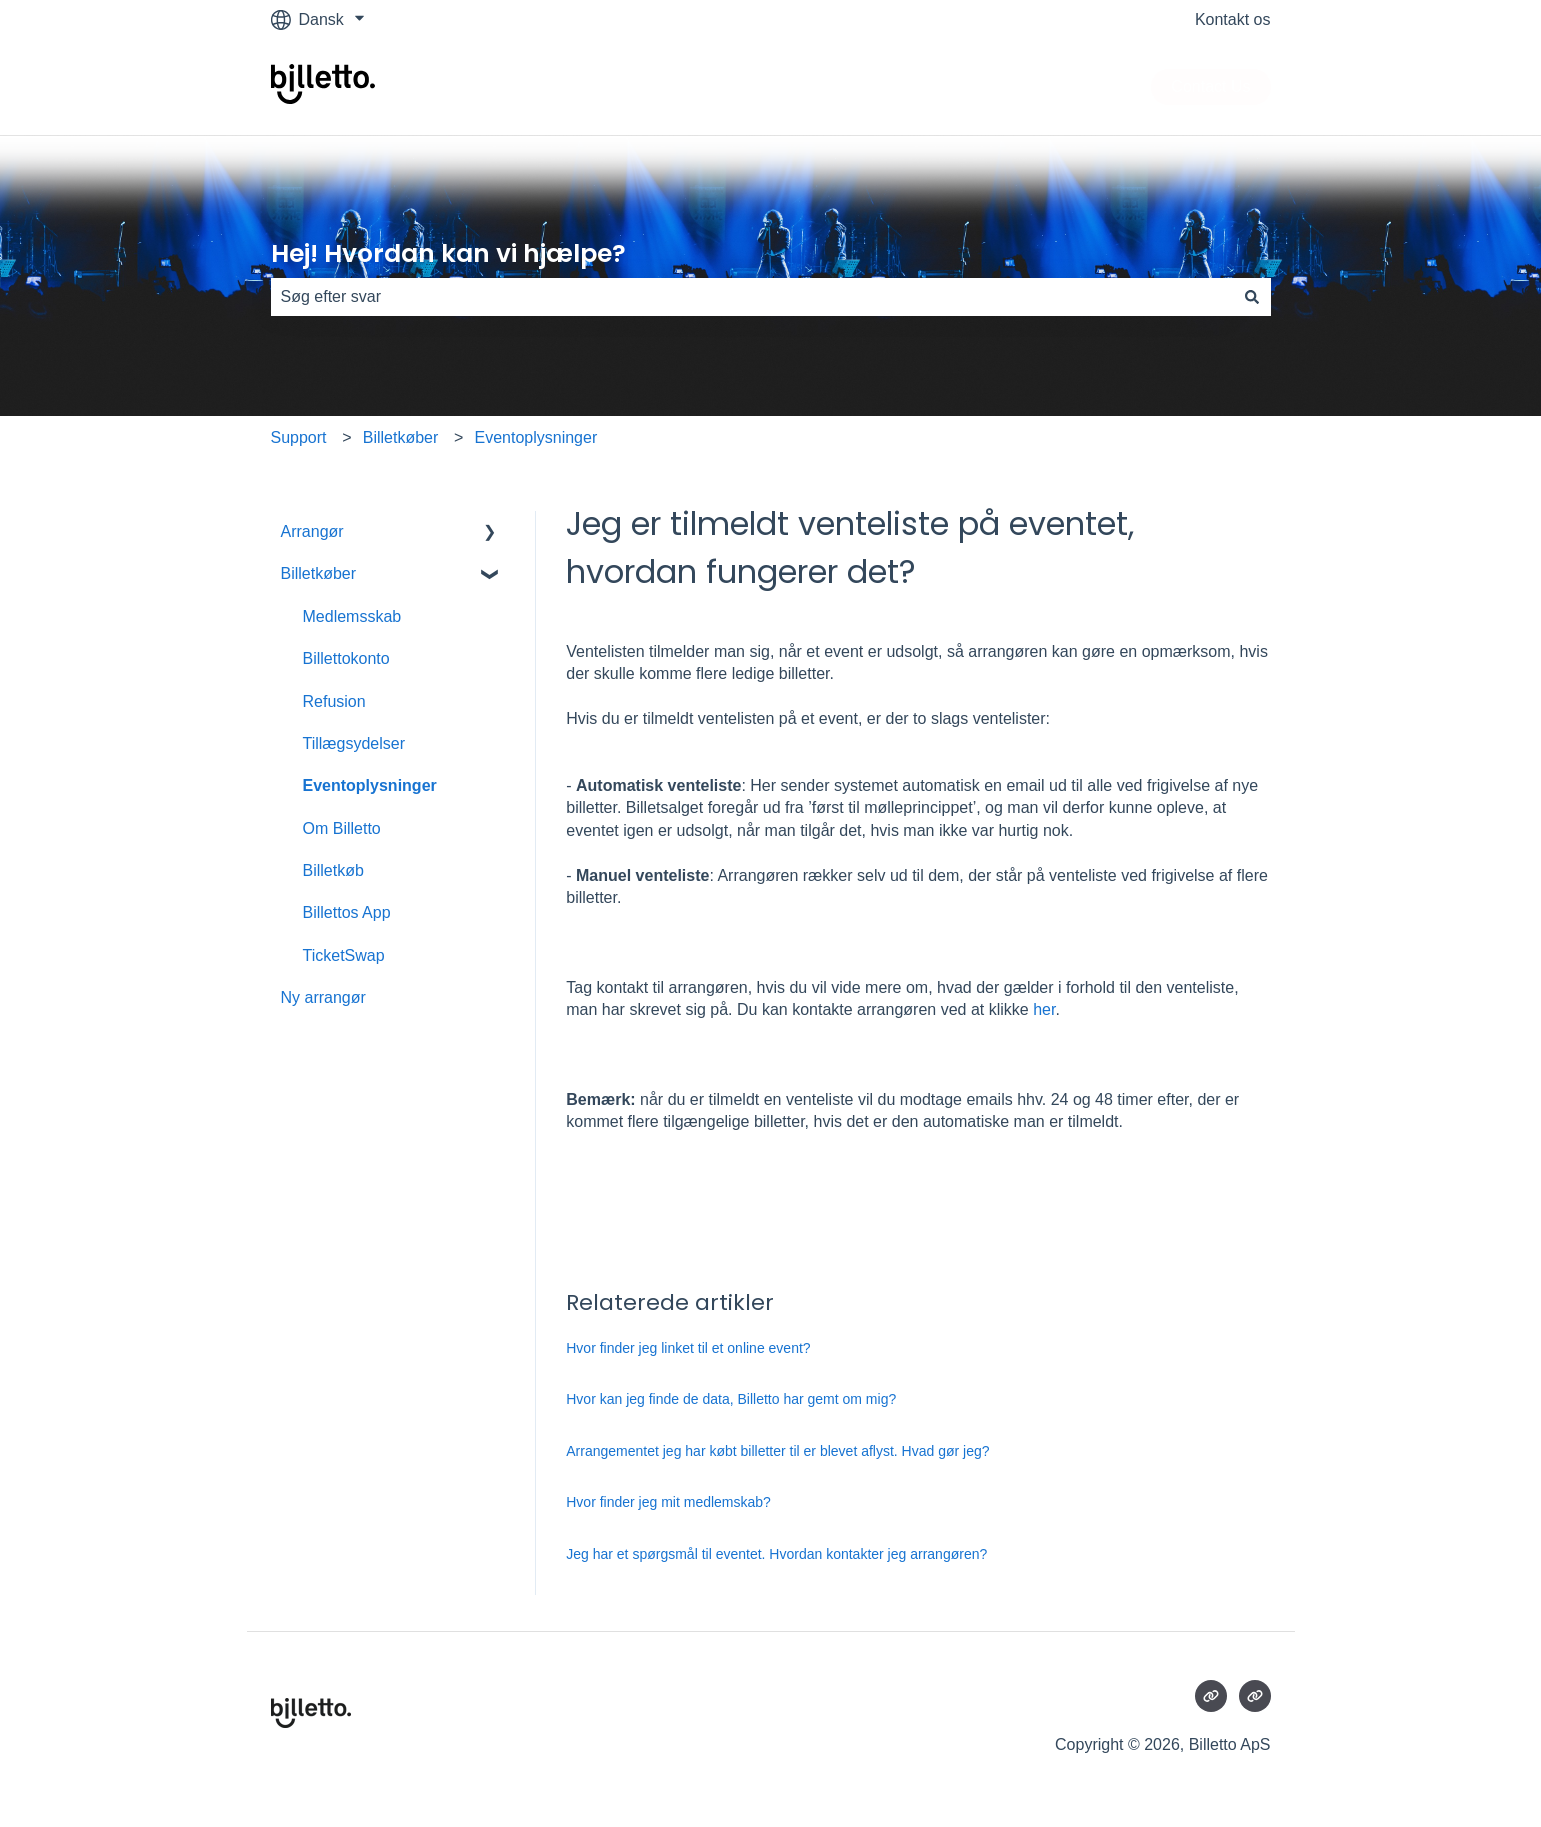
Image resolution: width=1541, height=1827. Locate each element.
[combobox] (752, 297)
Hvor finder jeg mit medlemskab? (668, 1502)
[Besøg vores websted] (1211, 1696)
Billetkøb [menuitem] (333, 870)
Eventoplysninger (535, 437)
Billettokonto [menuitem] (346, 658)
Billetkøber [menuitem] (319, 573)
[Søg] (1252, 297)
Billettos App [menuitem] (347, 912)
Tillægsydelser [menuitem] (354, 743)
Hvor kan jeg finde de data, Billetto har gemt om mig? (731, 1399)
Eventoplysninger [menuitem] (370, 785)
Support (299, 437)
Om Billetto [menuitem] (342, 828)
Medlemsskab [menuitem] (352, 616)
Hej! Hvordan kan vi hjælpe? (448, 253)
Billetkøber (401, 437)
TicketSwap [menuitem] (344, 955)
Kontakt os (1233, 19)
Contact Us (1210, 86)
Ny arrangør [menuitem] (323, 997)
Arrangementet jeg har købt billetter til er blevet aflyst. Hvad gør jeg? (777, 1451)
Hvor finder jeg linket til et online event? (688, 1348)
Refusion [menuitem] (334, 701)
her (1044, 1009)
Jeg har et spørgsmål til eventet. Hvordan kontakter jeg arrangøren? (776, 1554)
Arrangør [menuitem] (312, 531)
